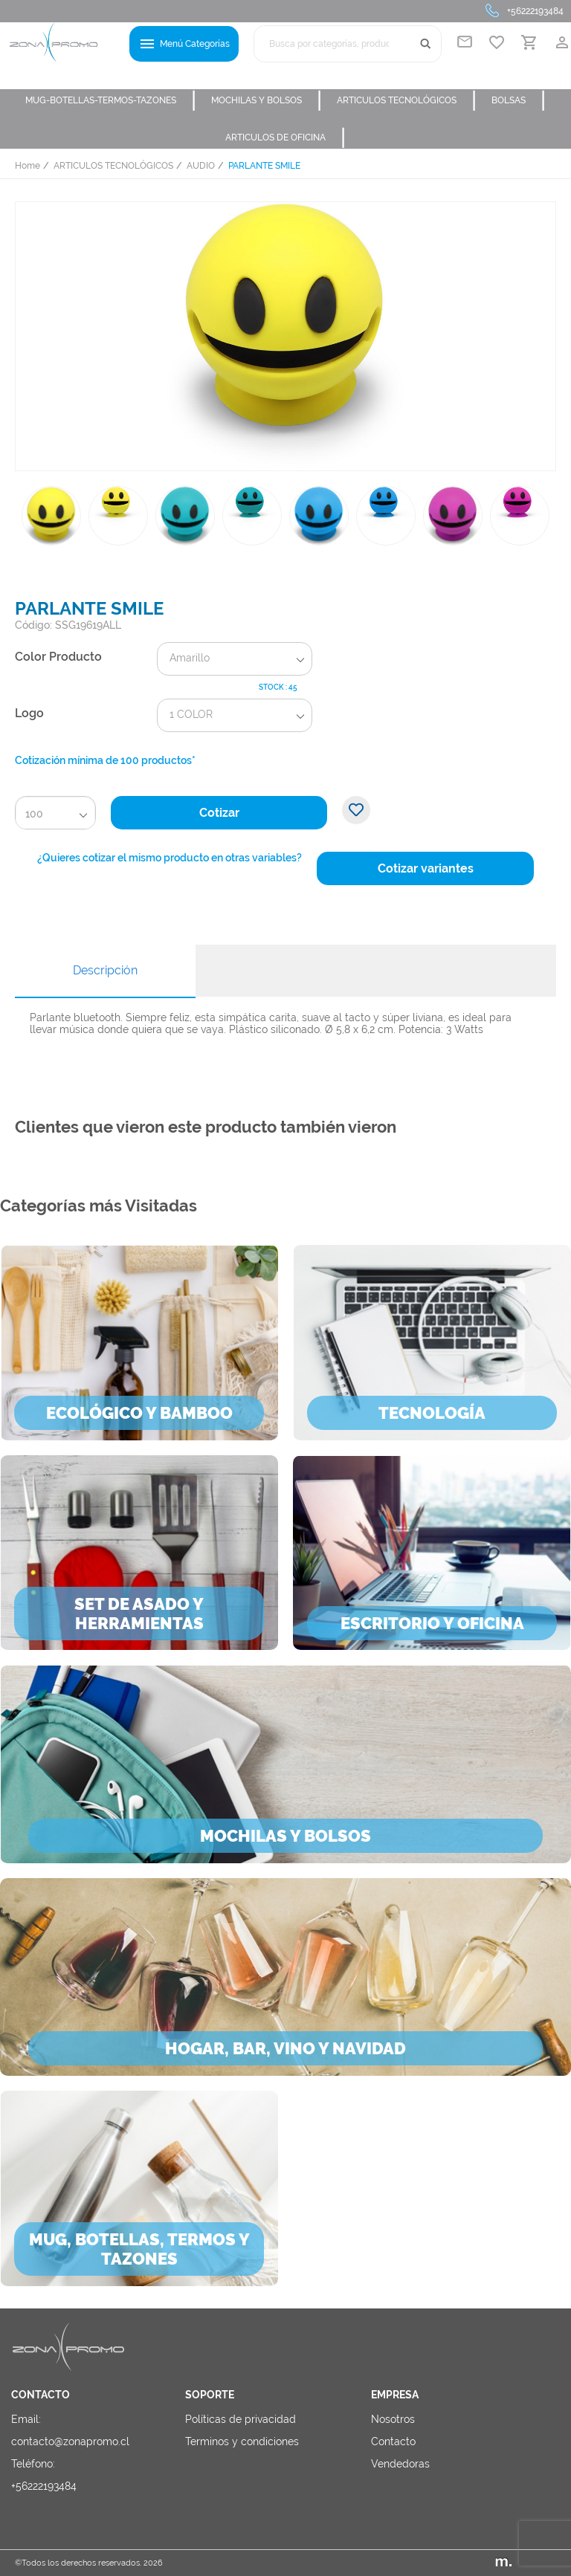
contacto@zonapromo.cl (70, 2441)
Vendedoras (400, 2464)
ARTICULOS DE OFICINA (285, 137)
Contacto (393, 2441)
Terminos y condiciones (242, 2441)
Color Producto (58, 657)
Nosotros (393, 2419)
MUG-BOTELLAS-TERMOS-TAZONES (110, 100)
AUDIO (201, 166)
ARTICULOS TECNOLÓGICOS (407, 100)
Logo (29, 713)
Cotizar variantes (426, 868)
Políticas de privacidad (240, 2419)
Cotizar (219, 813)
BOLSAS (518, 100)
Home (27, 166)
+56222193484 (535, 11)
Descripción (105, 970)
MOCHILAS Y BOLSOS (266, 100)
